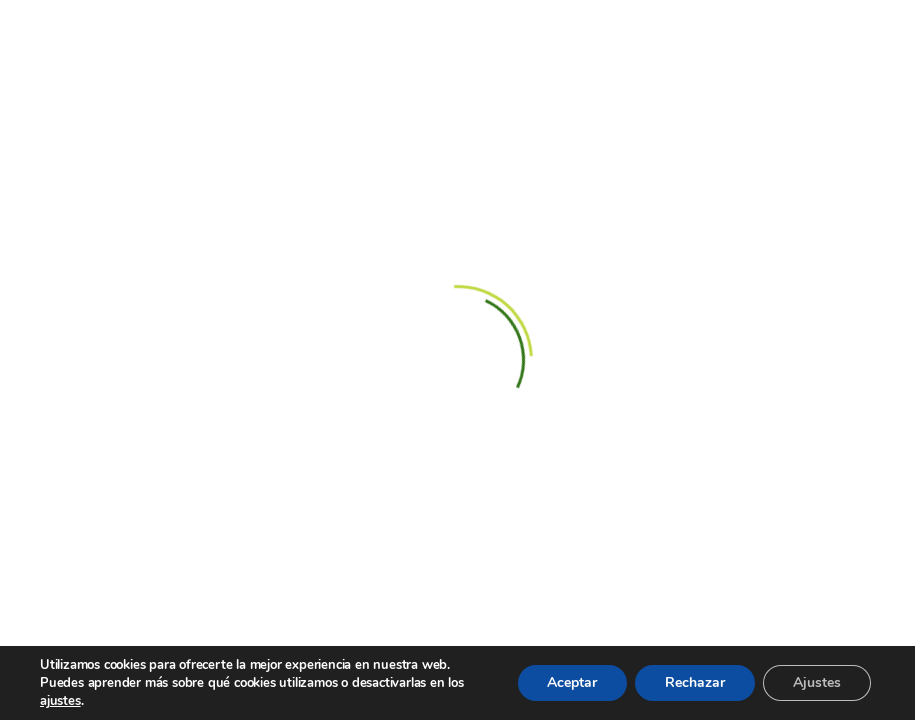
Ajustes (817, 682)
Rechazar (695, 682)
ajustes (60, 701)
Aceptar (572, 682)
